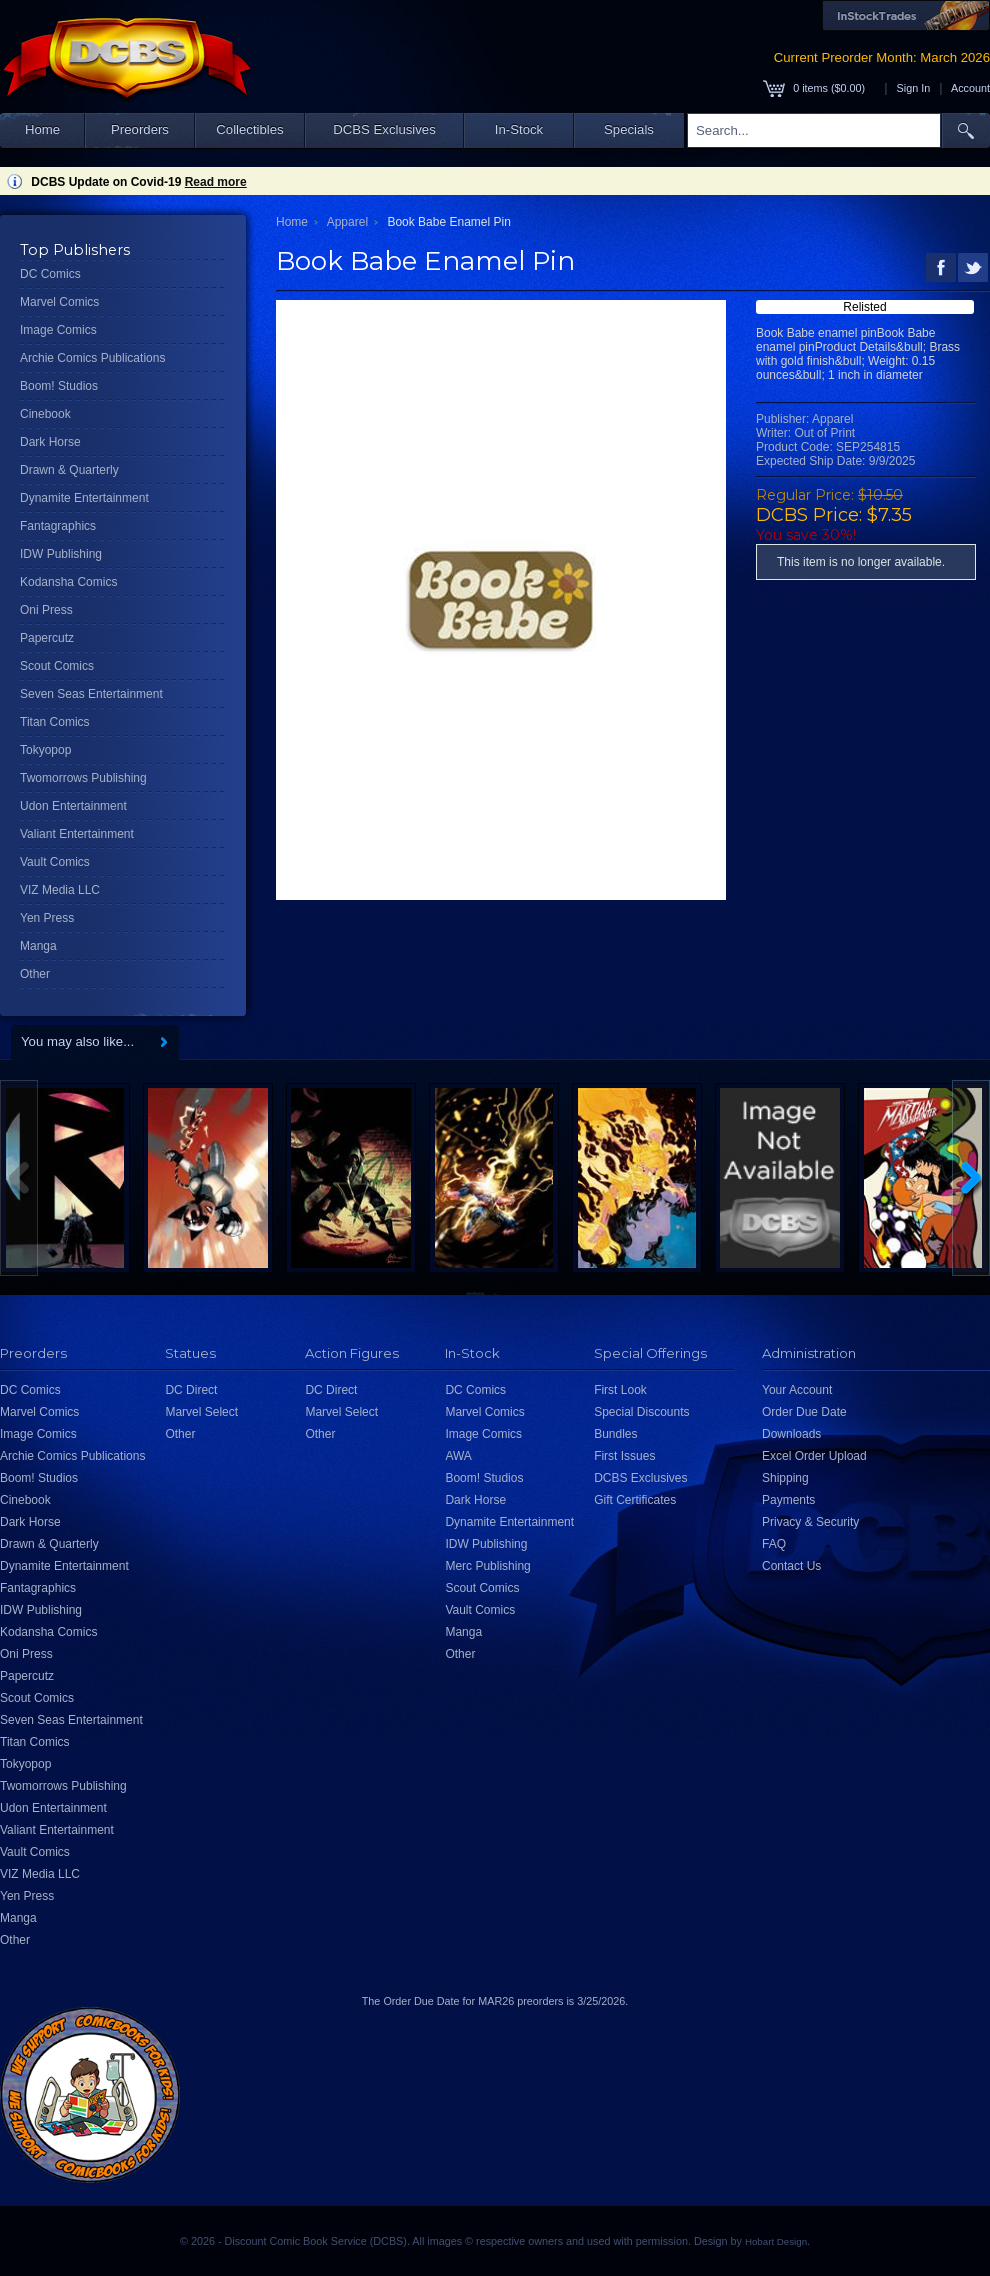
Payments (788, 1500)
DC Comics (50, 274)
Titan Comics (55, 722)
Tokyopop (45, 750)
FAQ (774, 1544)
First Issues (624, 1456)
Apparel (347, 222)
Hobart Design (776, 2241)
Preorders (140, 129)
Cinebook (45, 414)
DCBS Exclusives (384, 129)
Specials (629, 129)
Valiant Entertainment (77, 834)
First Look (620, 1390)
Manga (38, 946)
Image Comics (58, 330)
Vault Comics (55, 862)
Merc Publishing (487, 1566)
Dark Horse (50, 442)
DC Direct (191, 1390)
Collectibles (249, 129)
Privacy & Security (810, 1522)
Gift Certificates (635, 1500)
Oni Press (46, 610)
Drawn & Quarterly (69, 470)
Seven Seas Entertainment (91, 694)
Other (35, 974)
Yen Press (47, 918)
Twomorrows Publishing (83, 778)
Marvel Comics (59, 302)
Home (42, 129)
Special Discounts (641, 1412)
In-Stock (519, 129)
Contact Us (791, 1566)
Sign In (914, 88)
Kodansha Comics (68, 582)
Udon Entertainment (73, 806)
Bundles (615, 1434)
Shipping (785, 1478)
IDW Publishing (61, 554)
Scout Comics (57, 666)
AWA (458, 1456)
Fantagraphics (58, 526)
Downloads (791, 1434)
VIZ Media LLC (60, 890)
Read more (216, 182)
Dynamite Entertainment (84, 498)
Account (970, 88)
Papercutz (47, 638)
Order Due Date (804, 1412)
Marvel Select (201, 1412)
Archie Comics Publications (92, 358)
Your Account (797, 1390)
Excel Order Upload (814, 1456)
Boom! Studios (59, 386)
